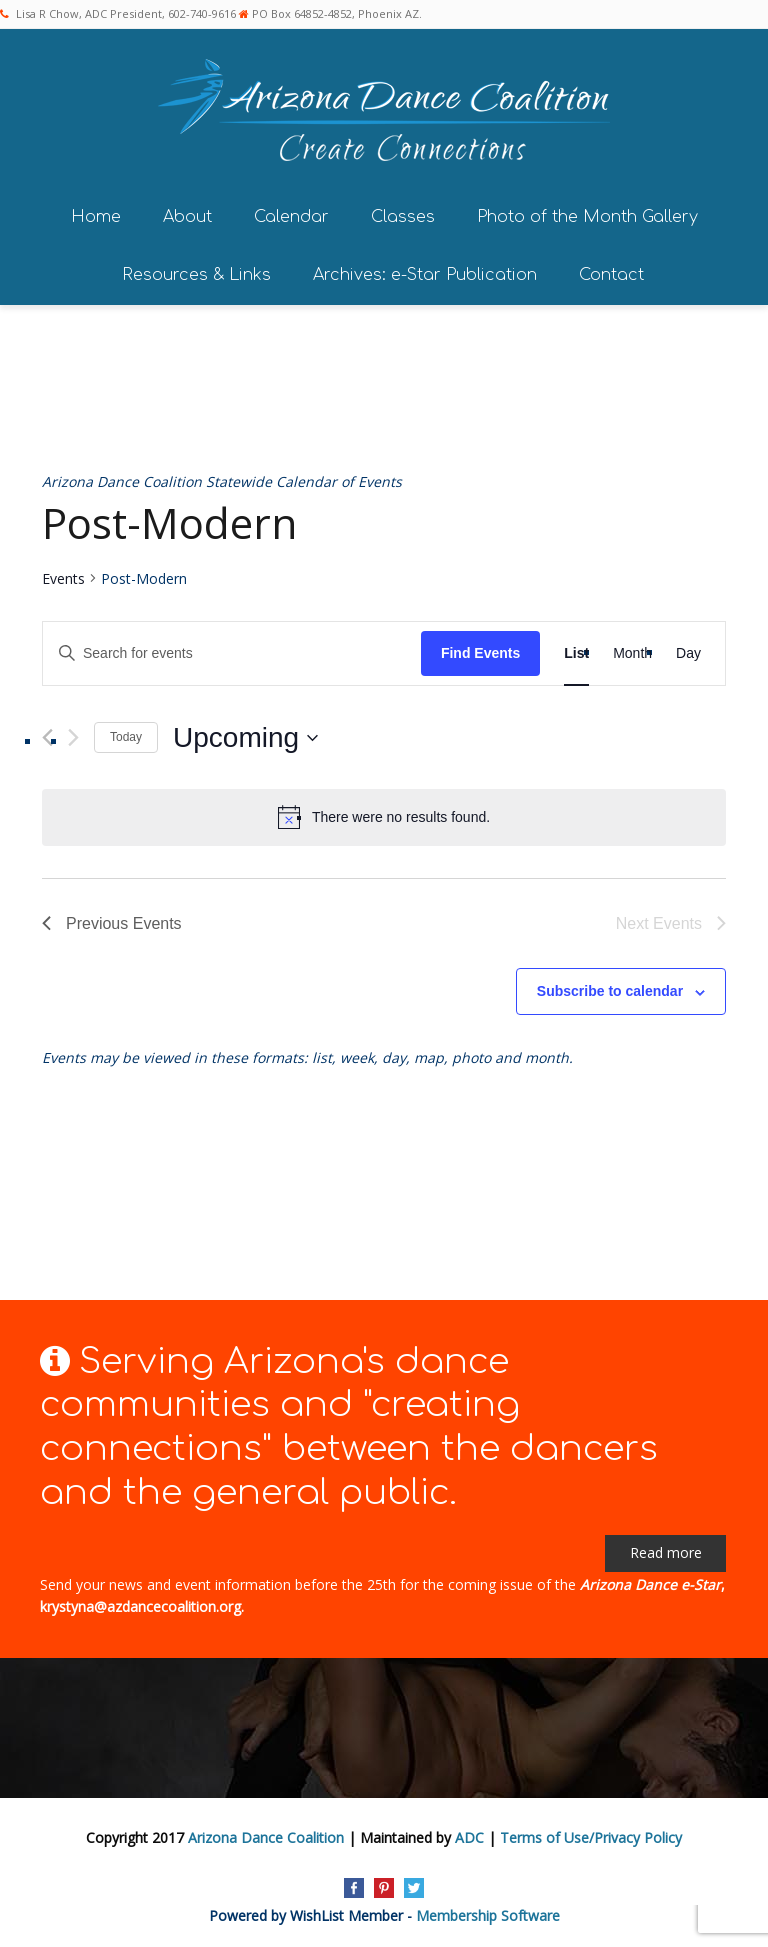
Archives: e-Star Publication (425, 275)
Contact (611, 275)
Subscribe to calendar (610, 991)
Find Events (480, 653)
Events (63, 578)
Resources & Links (196, 275)
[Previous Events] (47, 737)
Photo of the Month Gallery (587, 217)
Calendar (291, 217)
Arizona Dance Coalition (266, 1837)
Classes (403, 217)
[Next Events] (73, 737)
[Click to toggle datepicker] (245, 738)
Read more (666, 1552)
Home (96, 217)
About (187, 217)
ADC (469, 1837)
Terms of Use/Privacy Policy (591, 1837)
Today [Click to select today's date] (126, 737)
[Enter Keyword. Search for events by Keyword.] (232, 653)
